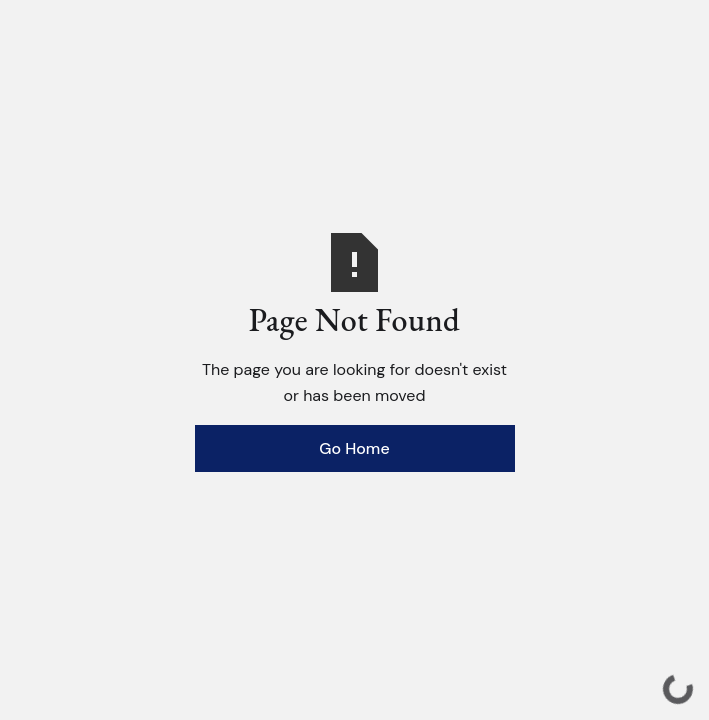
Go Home (354, 448)
